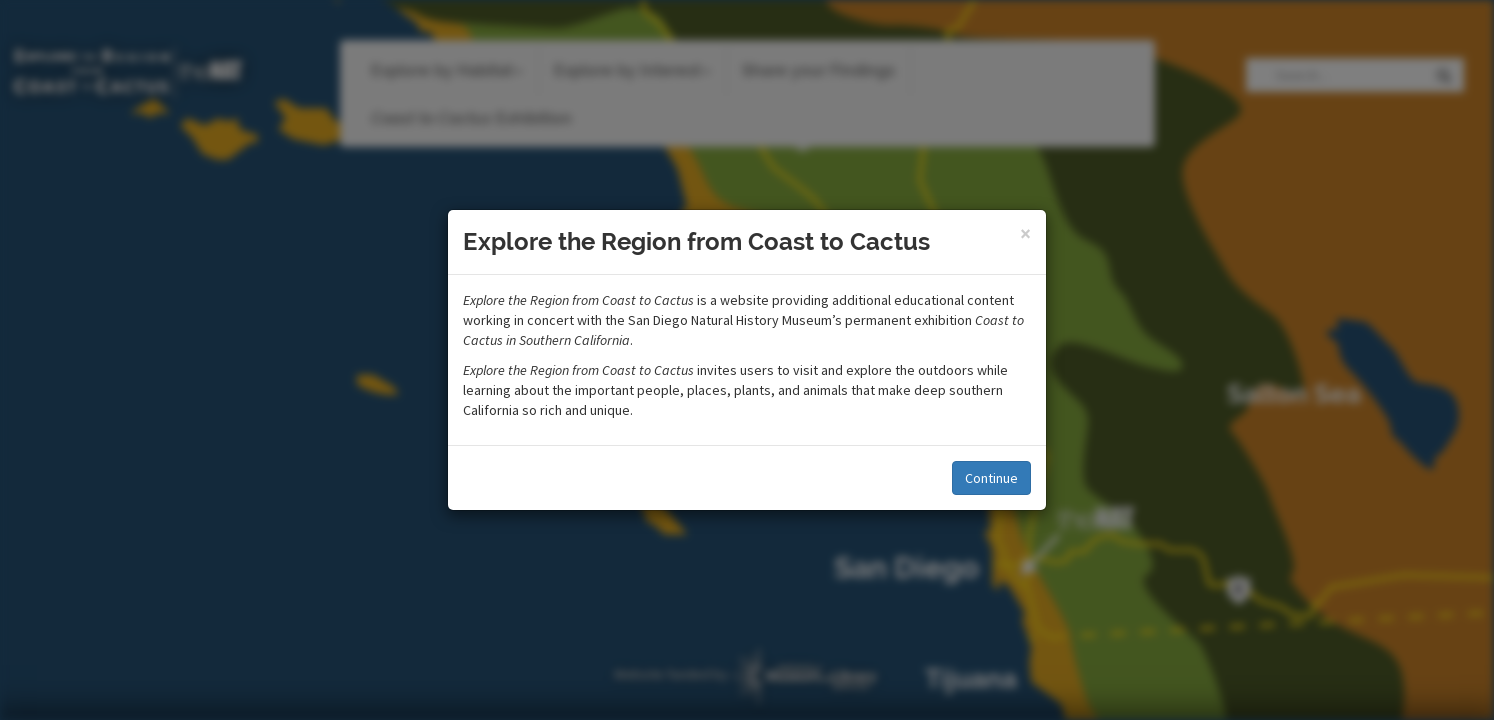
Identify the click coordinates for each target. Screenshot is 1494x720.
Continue (991, 478)
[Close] (1025, 233)
